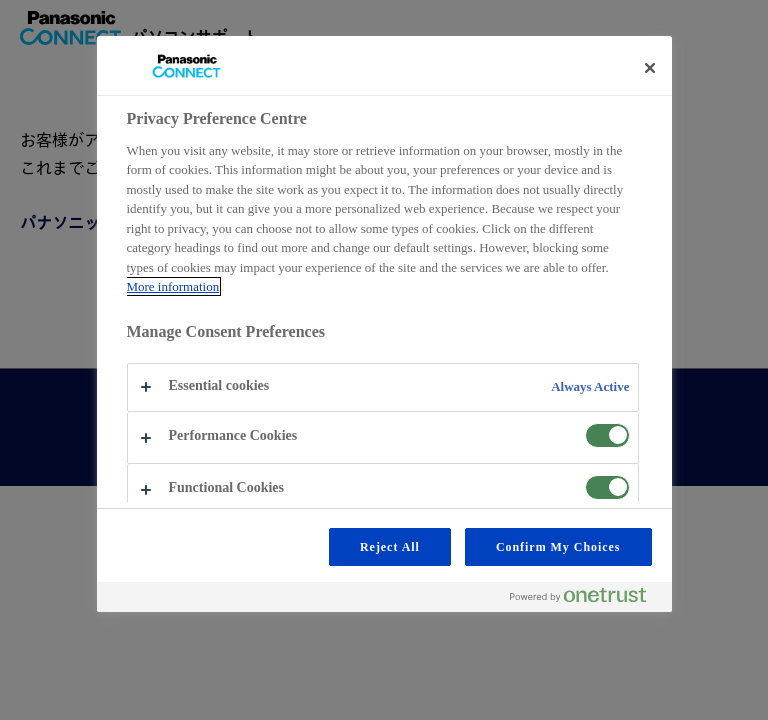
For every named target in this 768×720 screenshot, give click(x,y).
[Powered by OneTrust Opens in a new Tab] (586, 599)
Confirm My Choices (558, 547)
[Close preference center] (650, 68)
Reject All (390, 547)
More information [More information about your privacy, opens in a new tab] (173, 286)
